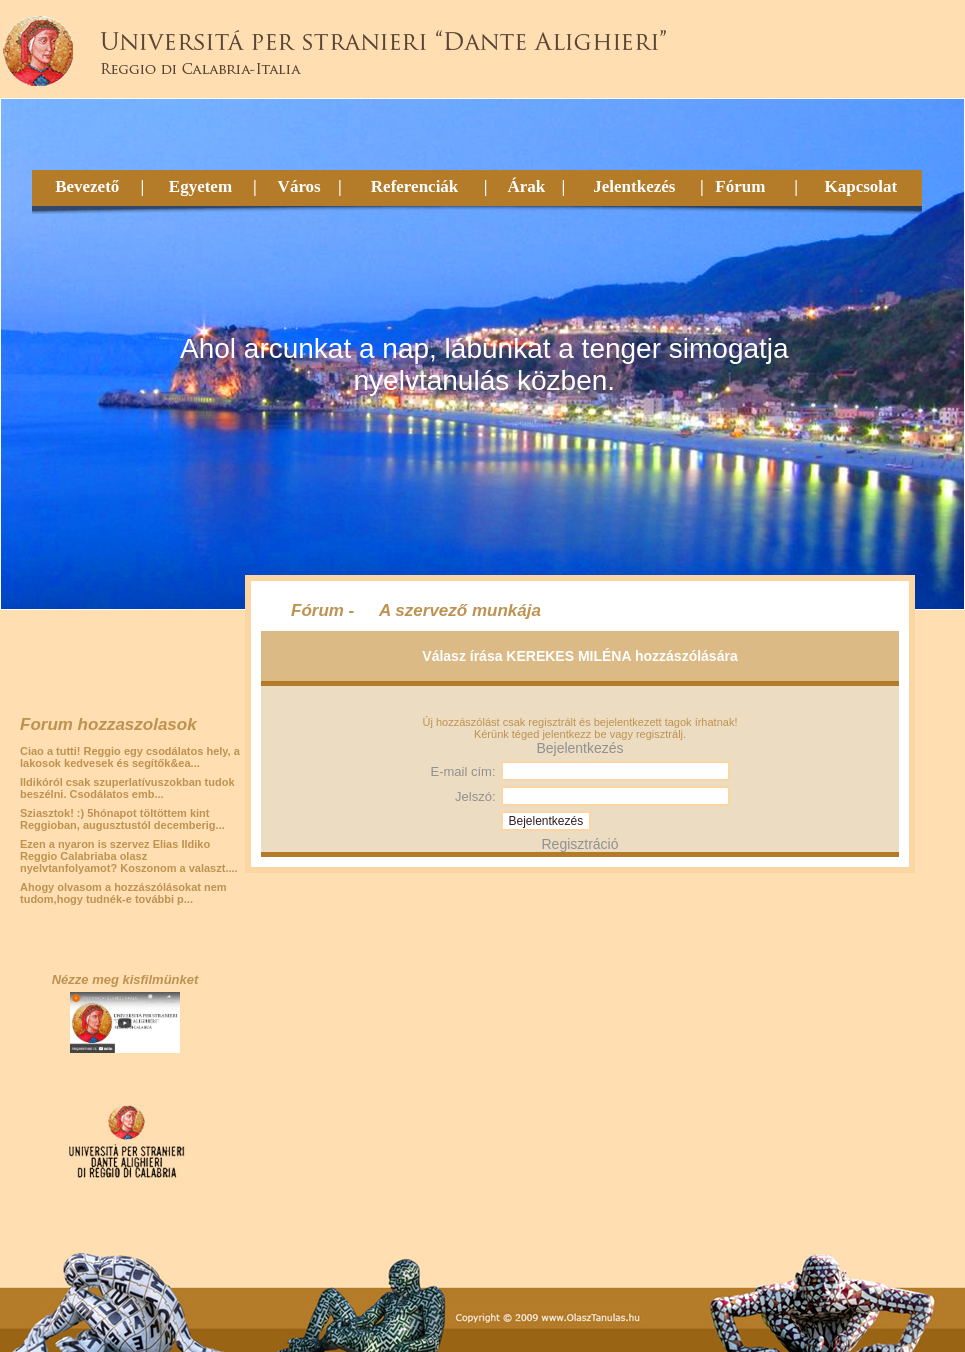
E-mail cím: (463, 771)
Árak (526, 186)
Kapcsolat (860, 186)
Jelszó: (475, 796)
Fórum (740, 186)
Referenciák (415, 186)
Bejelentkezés (579, 748)
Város (299, 186)
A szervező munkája (460, 610)
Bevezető (87, 186)
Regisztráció (579, 844)
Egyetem (200, 186)
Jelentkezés (634, 186)
